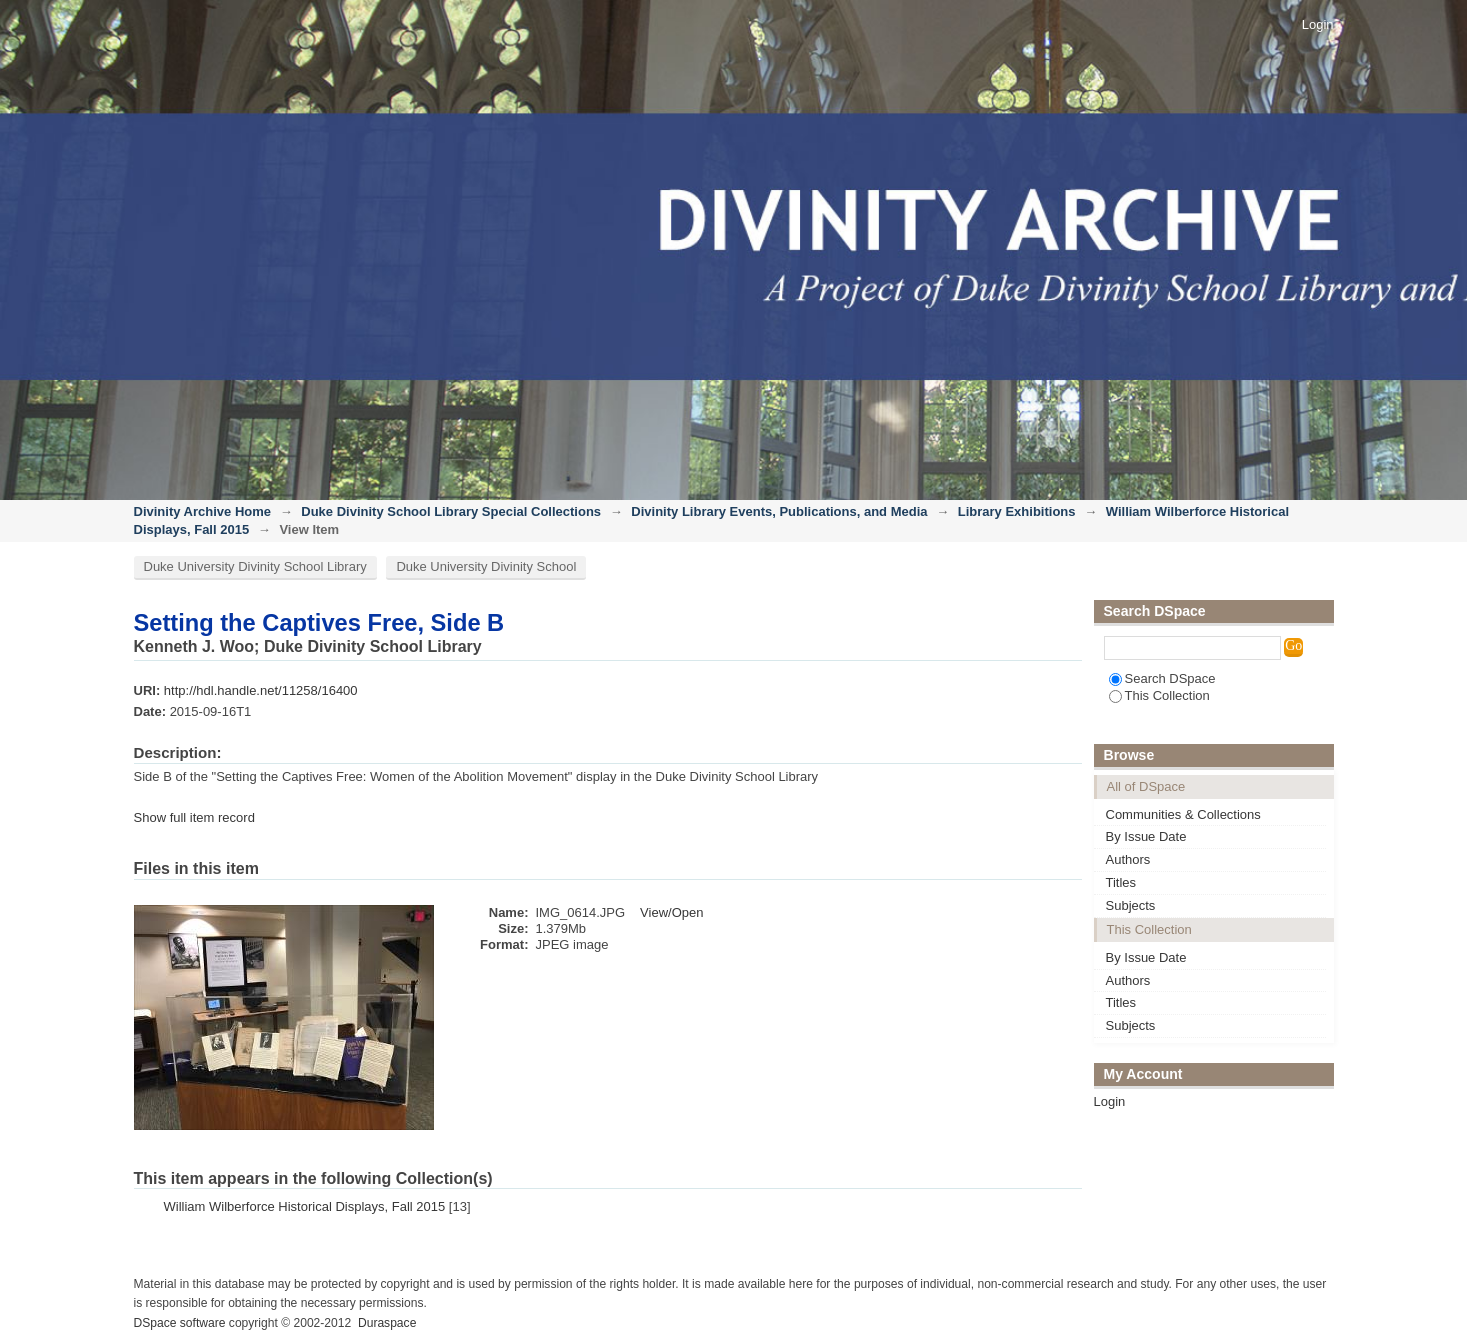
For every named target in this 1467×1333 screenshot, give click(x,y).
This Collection (1159, 695)
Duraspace (387, 1323)
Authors (1128, 859)
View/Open (671, 912)
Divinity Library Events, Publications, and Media (779, 511)
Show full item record (194, 817)
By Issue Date (1146, 836)
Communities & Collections (1183, 814)
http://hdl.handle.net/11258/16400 (261, 690)
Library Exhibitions (1017, 511)
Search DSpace (1162, 678)
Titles (1121, 882)
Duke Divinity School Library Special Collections (451, 511)
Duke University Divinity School (486, 566)
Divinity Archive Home (203, 511)
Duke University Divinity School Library (255, 566)
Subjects (1131, 905)
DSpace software (180, 1323)
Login (1318, 24)
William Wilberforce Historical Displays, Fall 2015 (305, 1206)
